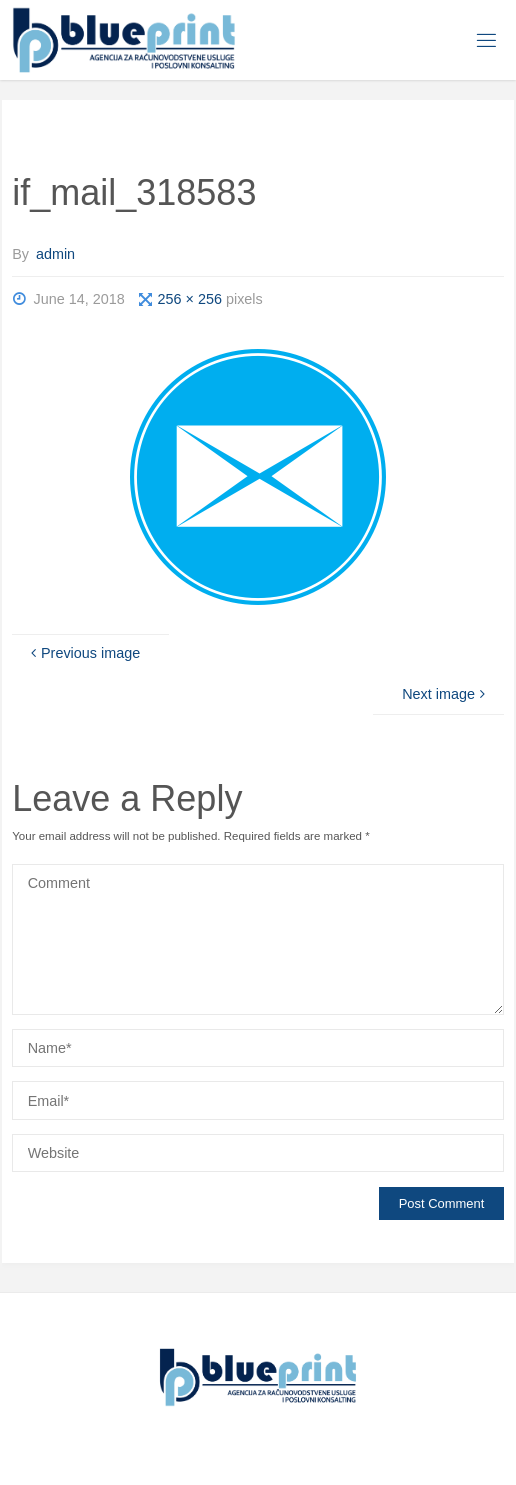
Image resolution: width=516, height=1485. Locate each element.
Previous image (84, 653)
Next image (445, 694)
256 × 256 (192, 299)
